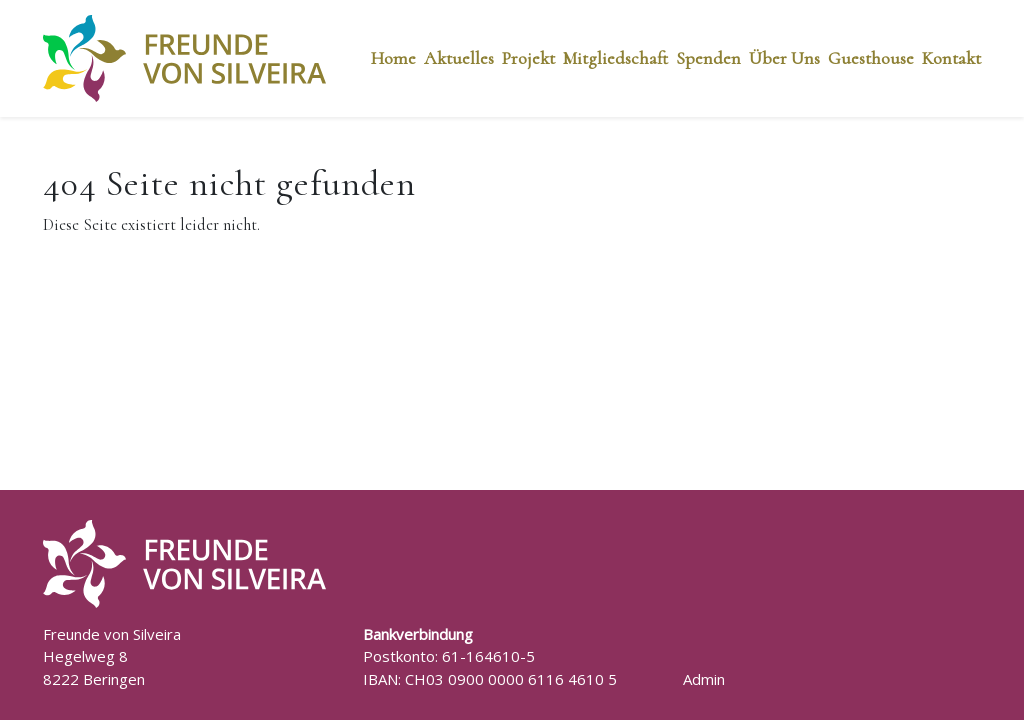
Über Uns (784, 58)
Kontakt (951, 58)
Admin (704, 679)
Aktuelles (459, 58)
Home (393, 58)
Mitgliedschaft (615, 58)
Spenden (708, 58)
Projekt (528, 58)
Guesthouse (871, 58)
